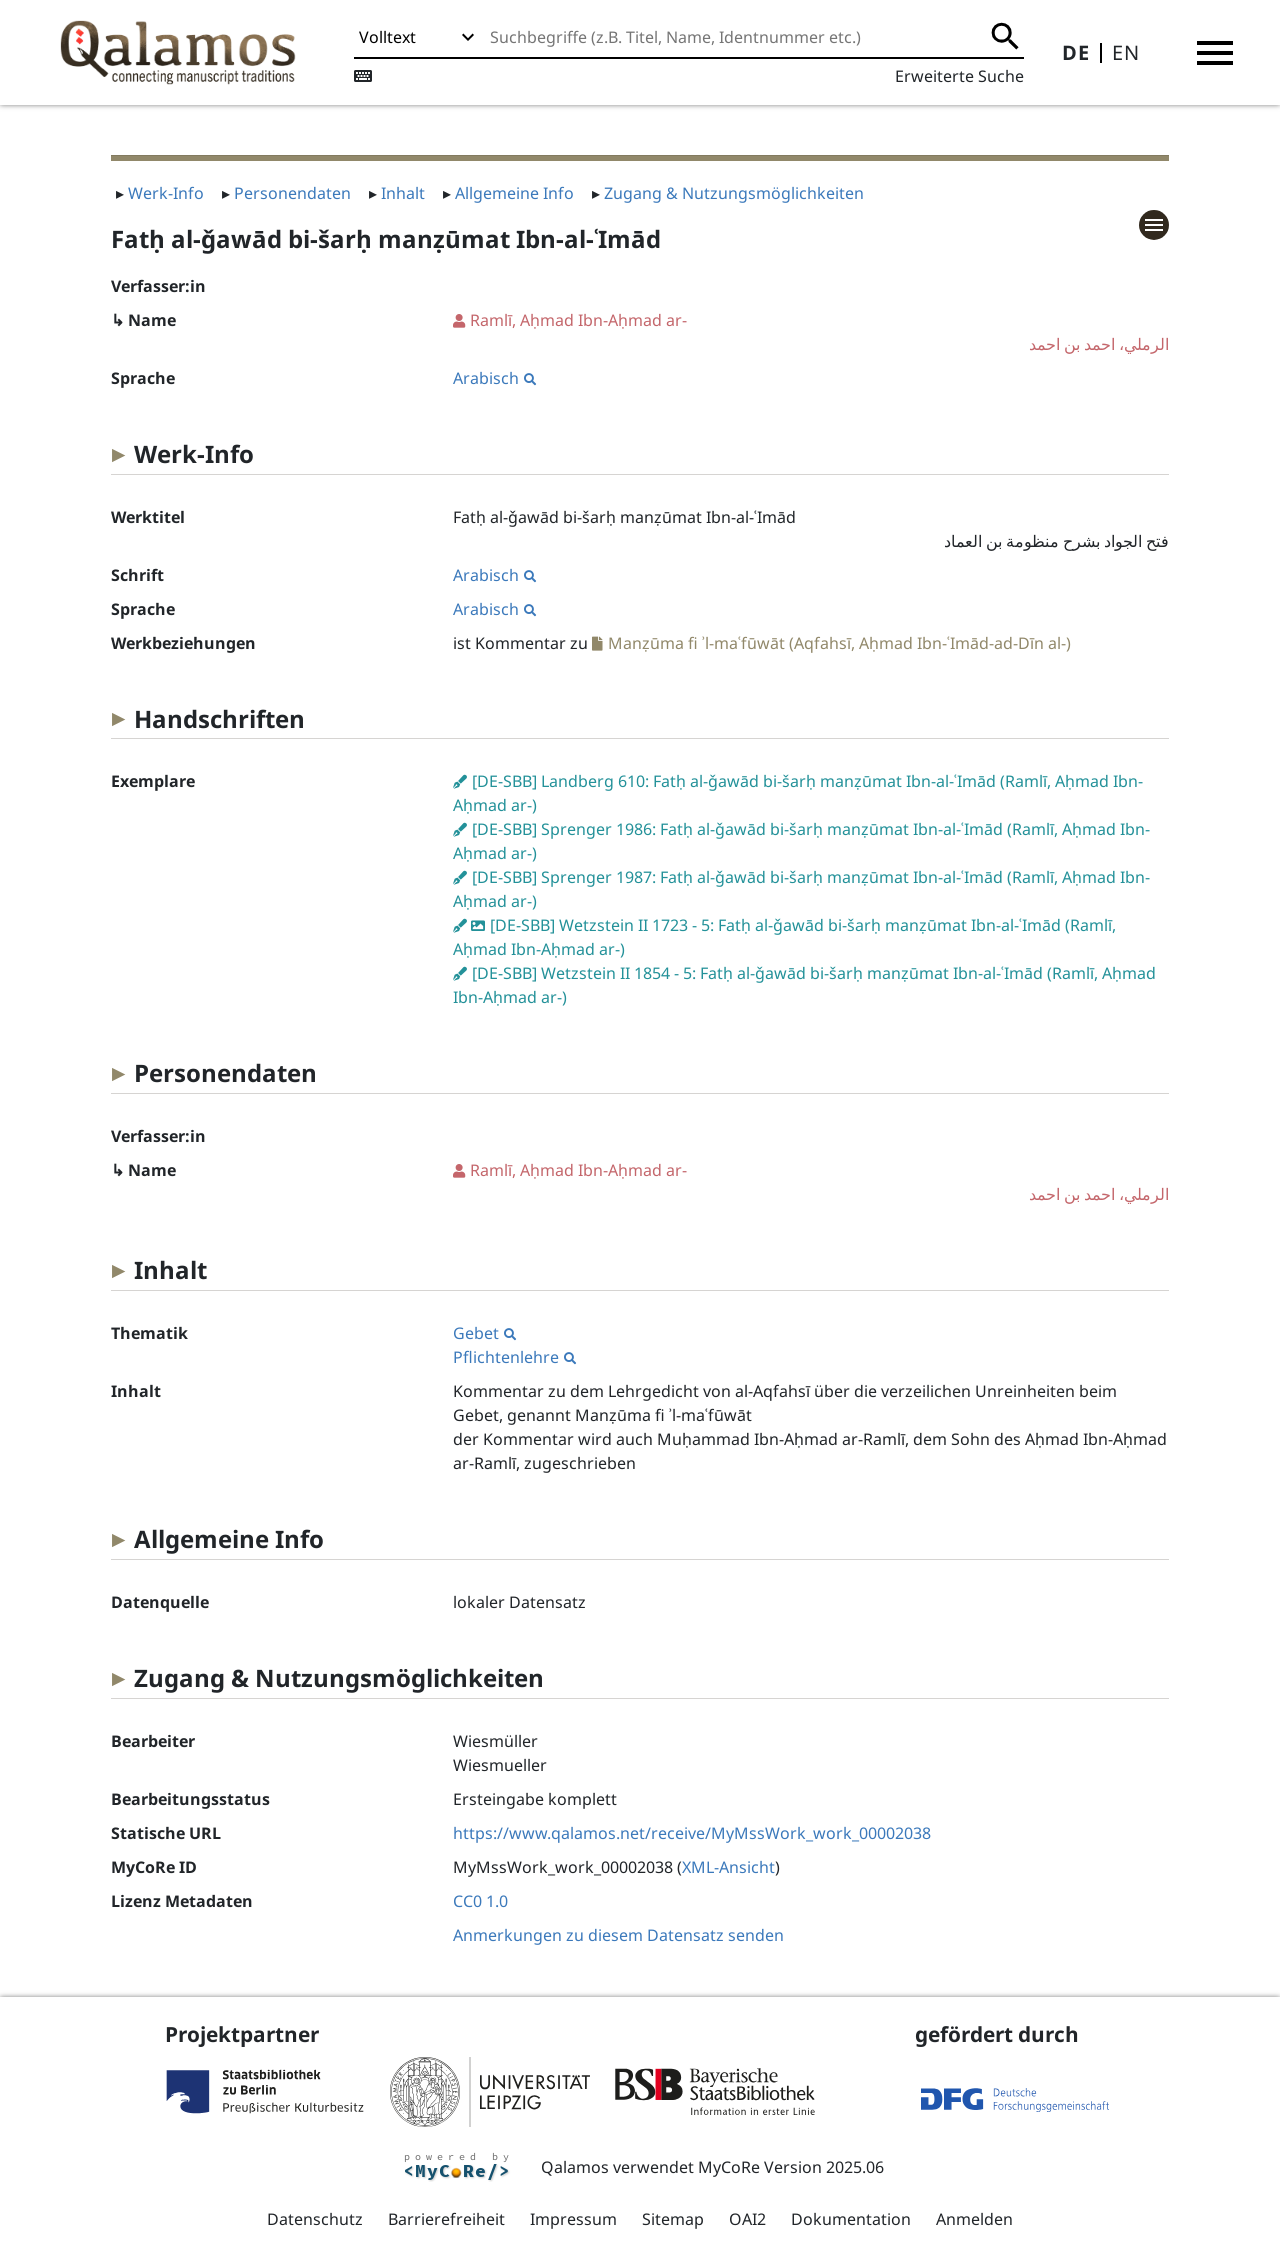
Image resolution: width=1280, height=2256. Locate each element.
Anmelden (974, 2219)
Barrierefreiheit (446, 2219)
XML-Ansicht (728, 1867)
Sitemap (673, 2219)
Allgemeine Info (514, 193)
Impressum (573, 2219)
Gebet (484, 1333)
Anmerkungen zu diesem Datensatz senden (618, 1935)
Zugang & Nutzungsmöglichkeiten (734, 193)
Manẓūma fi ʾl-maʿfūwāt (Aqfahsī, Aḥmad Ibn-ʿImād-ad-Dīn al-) (839, 643)
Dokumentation (851, 2219)
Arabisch (494, 378)
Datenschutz (315, 2219)
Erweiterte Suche (959, 76)
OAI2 (747, 2219)
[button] (1215, 53)
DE (1076, 52)
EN (1126, 52)
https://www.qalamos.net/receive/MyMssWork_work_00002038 (692, 1833)
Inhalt (403, 193)
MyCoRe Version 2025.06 (791, 2167)
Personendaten (292, 193)
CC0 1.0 (480, 1901)
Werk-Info (166, 193)
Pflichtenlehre (514, 1357)
